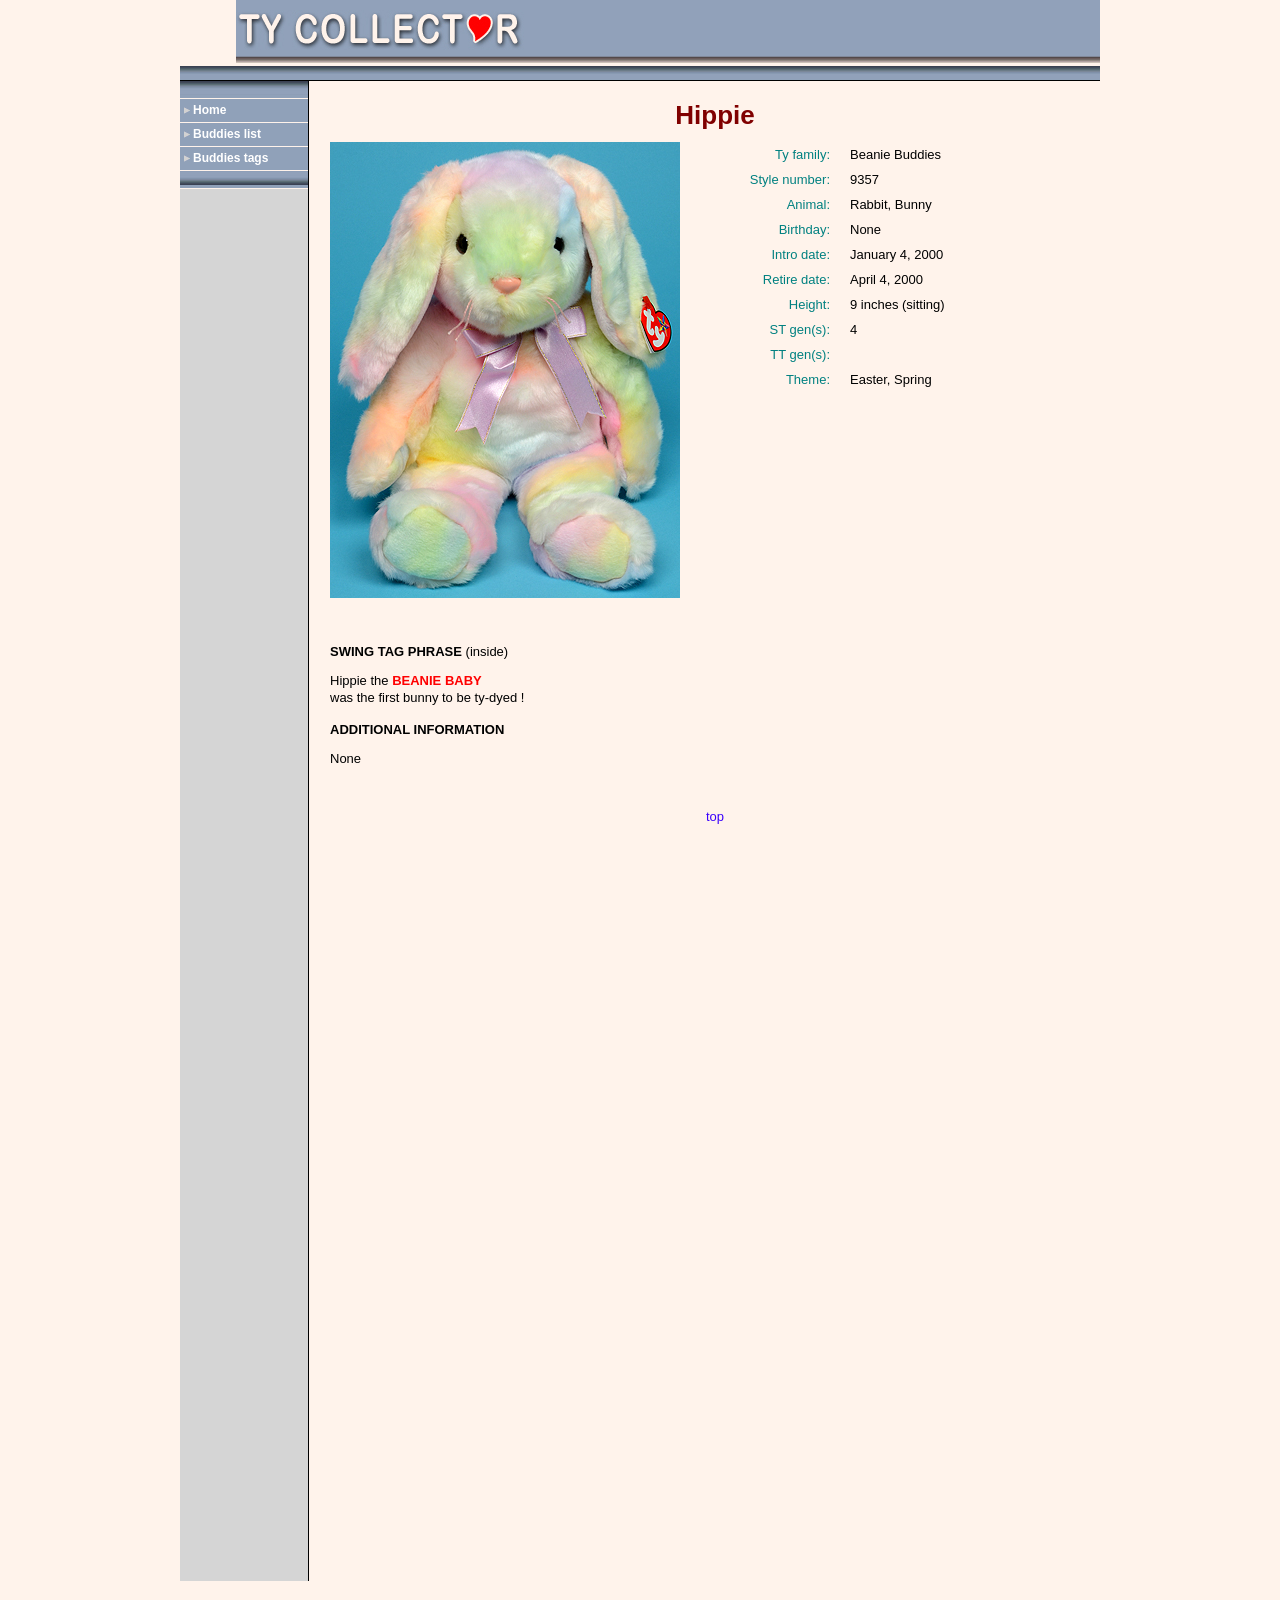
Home (209, 110)
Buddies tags (230, 158)
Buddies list (227, 134)
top (715, 816)
